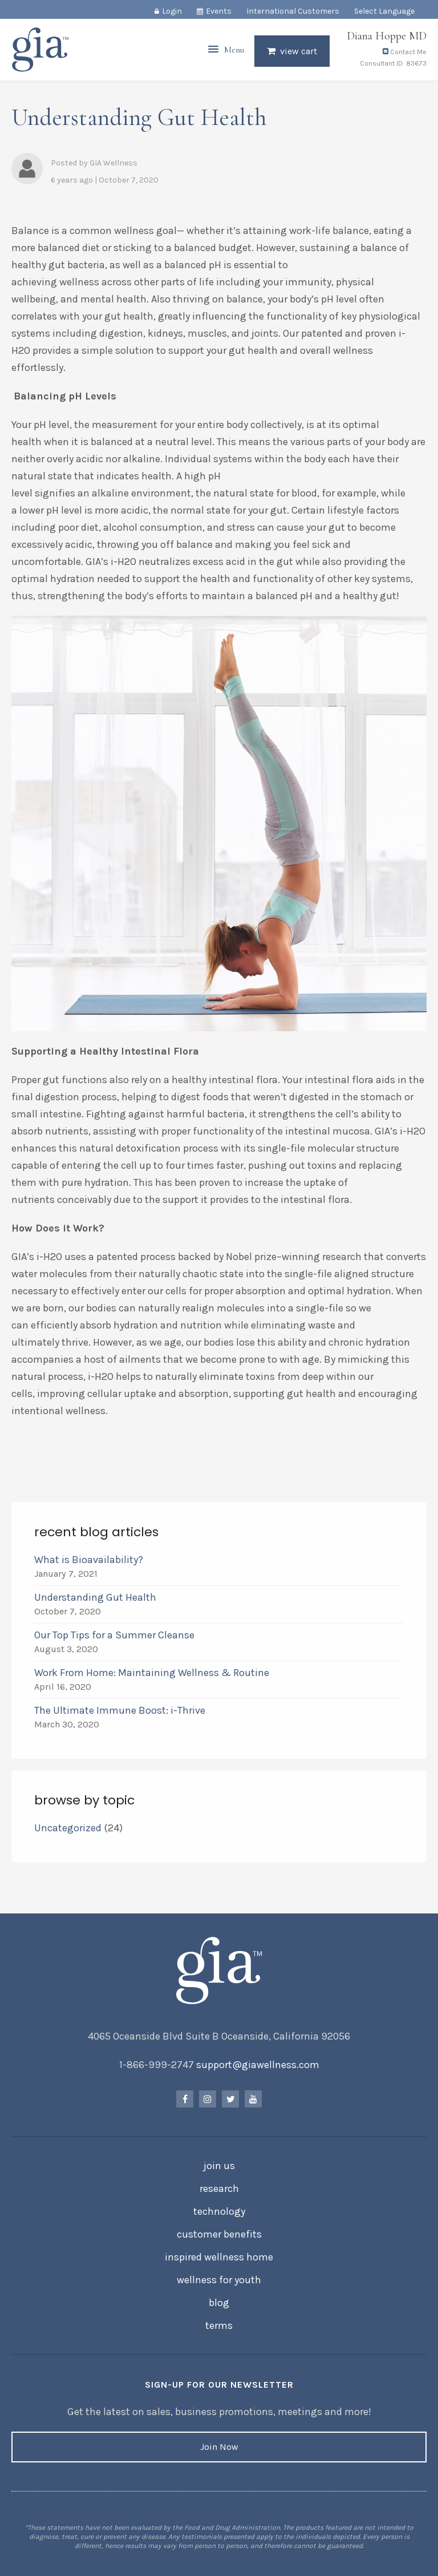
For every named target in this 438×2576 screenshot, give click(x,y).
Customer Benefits (219, 2234)
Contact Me (405, 56)
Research (219, 2188)
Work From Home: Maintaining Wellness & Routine (154, 1672)
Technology (219, 2211)
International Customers (292, 11)
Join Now (219, 2446)
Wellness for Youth (219, 2280)
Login (172, 11)
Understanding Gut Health (95, 1597)
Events (219, 11)
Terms (219, 2325)
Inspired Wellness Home (219, 2257)
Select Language (384, 11)
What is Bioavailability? (88, 1559)
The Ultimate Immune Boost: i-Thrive (121, 1710)
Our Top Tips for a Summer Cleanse (114, 1635)
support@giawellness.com (257, 2064)
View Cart (298, 55)
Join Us (219, 2165)
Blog (219, 2302)
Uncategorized (68, 1828)
